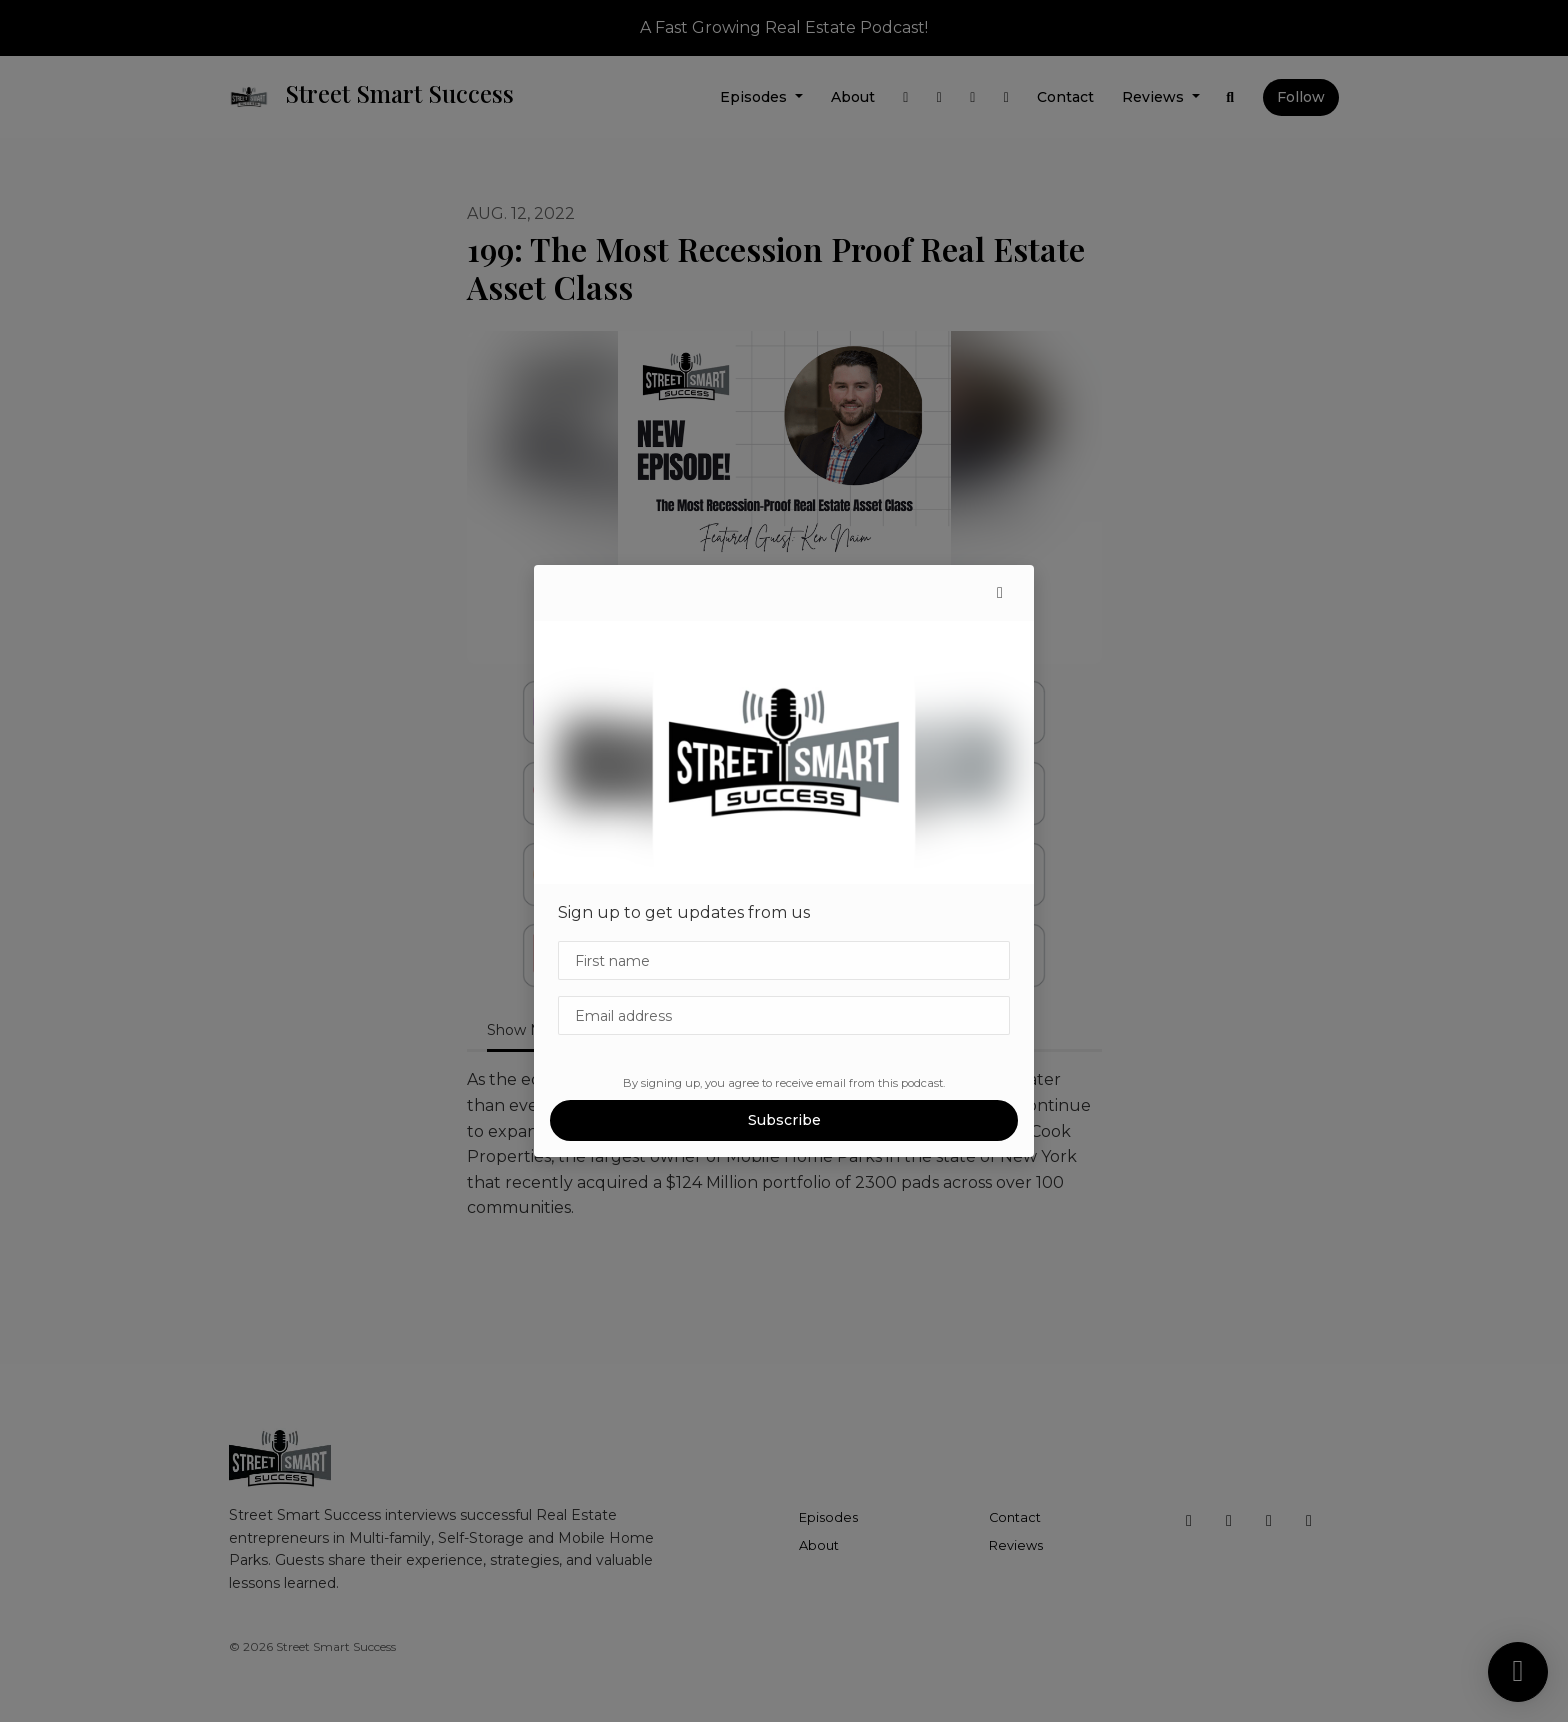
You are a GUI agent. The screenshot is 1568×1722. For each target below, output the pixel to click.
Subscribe (784, 1120)
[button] (1000, 593)
